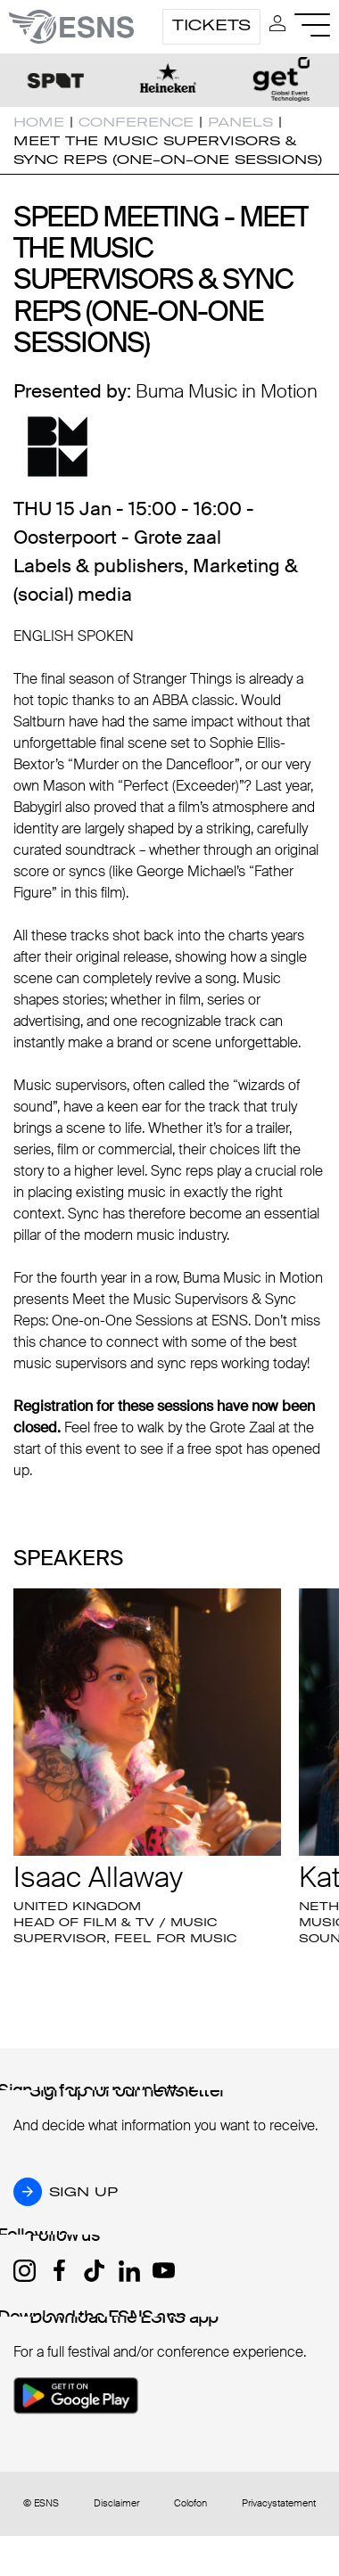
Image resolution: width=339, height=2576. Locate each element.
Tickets (211, 25)
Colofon (190, 2503)
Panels (240, 122)
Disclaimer (116, 2503)
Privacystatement (279, 2503)
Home (38, 122)
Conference (136, 122)
